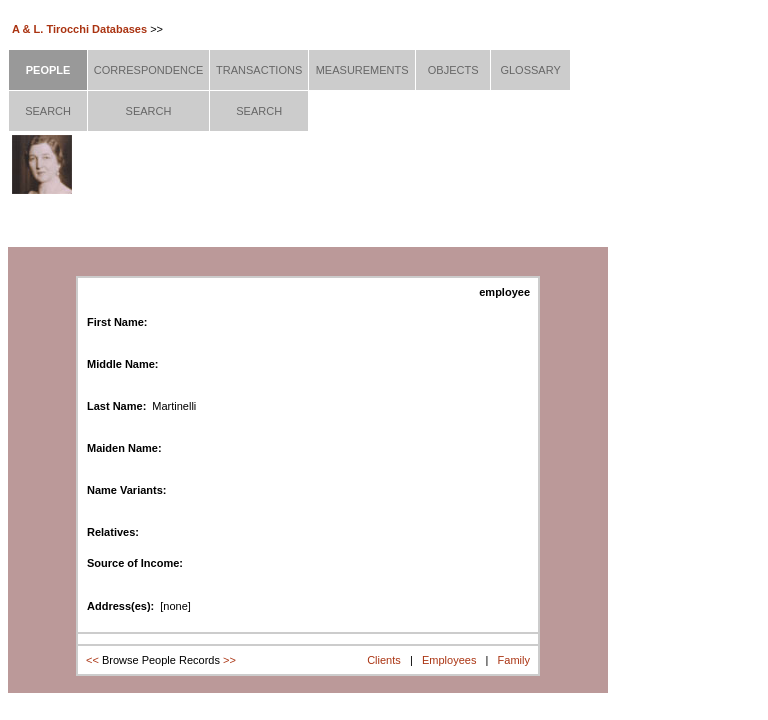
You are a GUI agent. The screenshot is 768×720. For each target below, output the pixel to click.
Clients (384, 660)
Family (514, 660)
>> (229, 660)
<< (92, 660)
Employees (449, 660)
